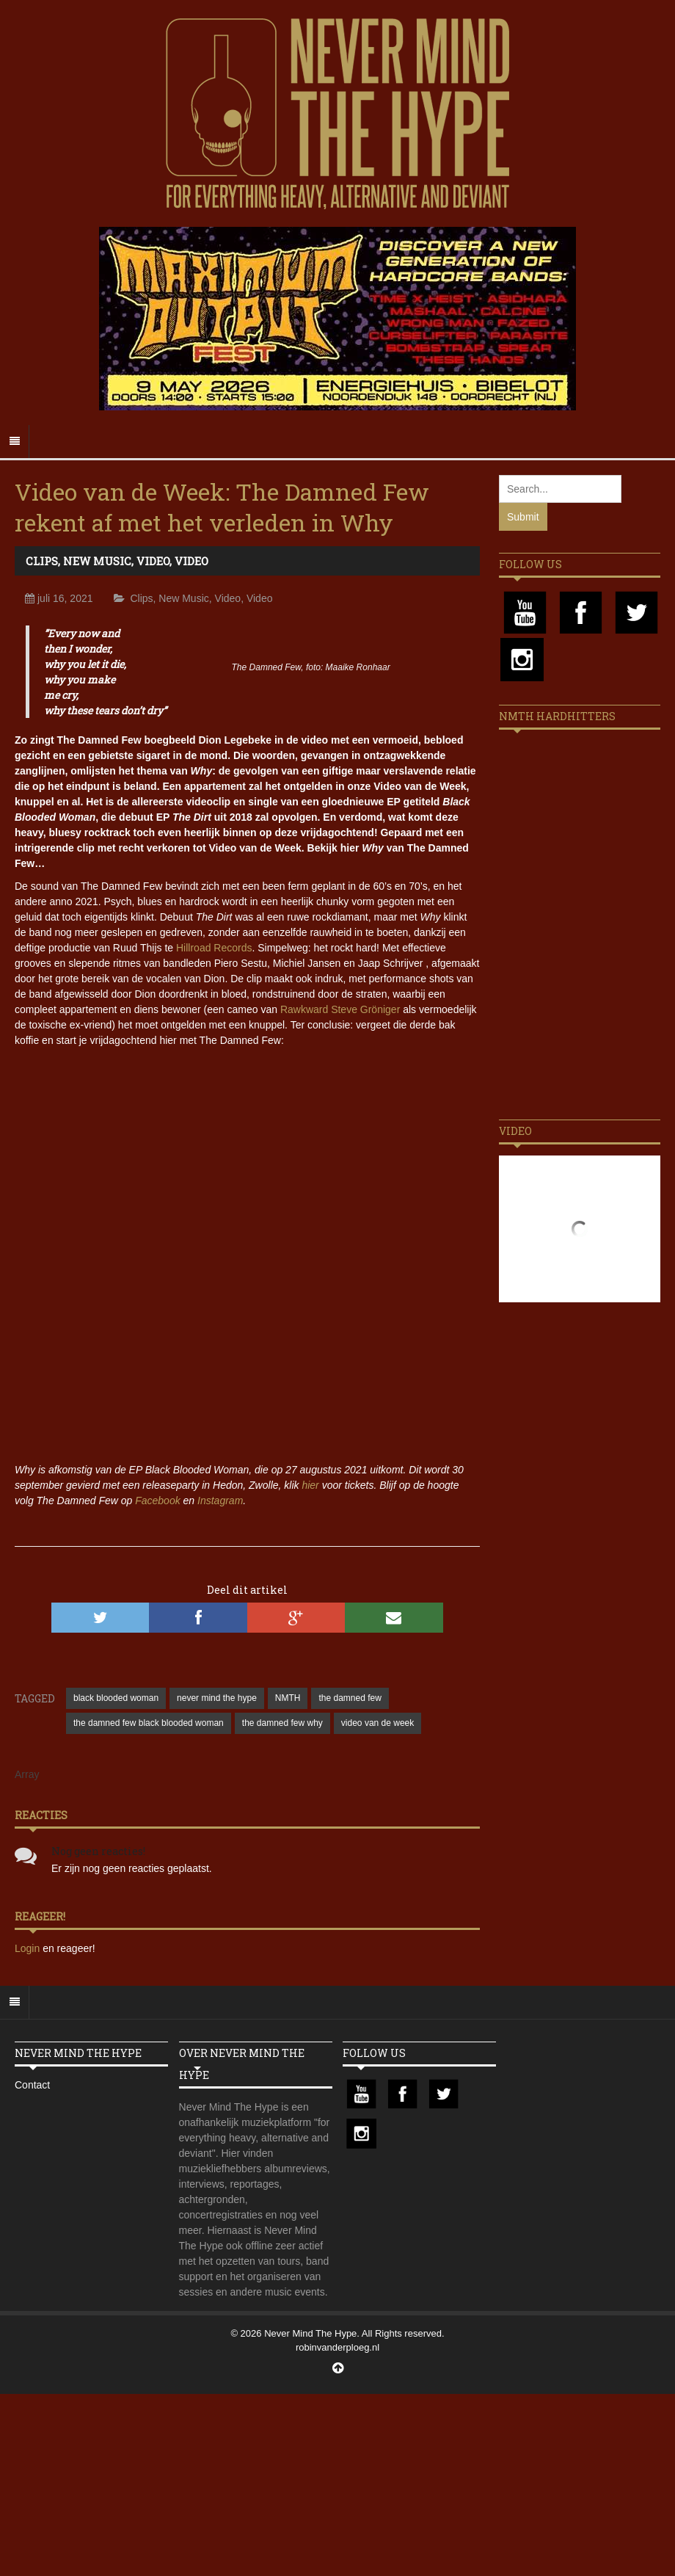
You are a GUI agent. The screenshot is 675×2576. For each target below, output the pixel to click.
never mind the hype (217, 1698)
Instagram (220, 1500)
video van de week (377, 1723)
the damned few (349, 1698)
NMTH (288, 1698)
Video (152, 561)
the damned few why (282, 1723)
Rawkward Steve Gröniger (340, 1009)
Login (29, 1948)
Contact (32, 2085)
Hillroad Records (214, 948)
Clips (42, 561)
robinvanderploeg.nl (337, 2347)
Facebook (157, 1500)
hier (310, 1485)
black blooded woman (115, 1698)
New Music (97, 561)
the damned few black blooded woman (148, 1723)
